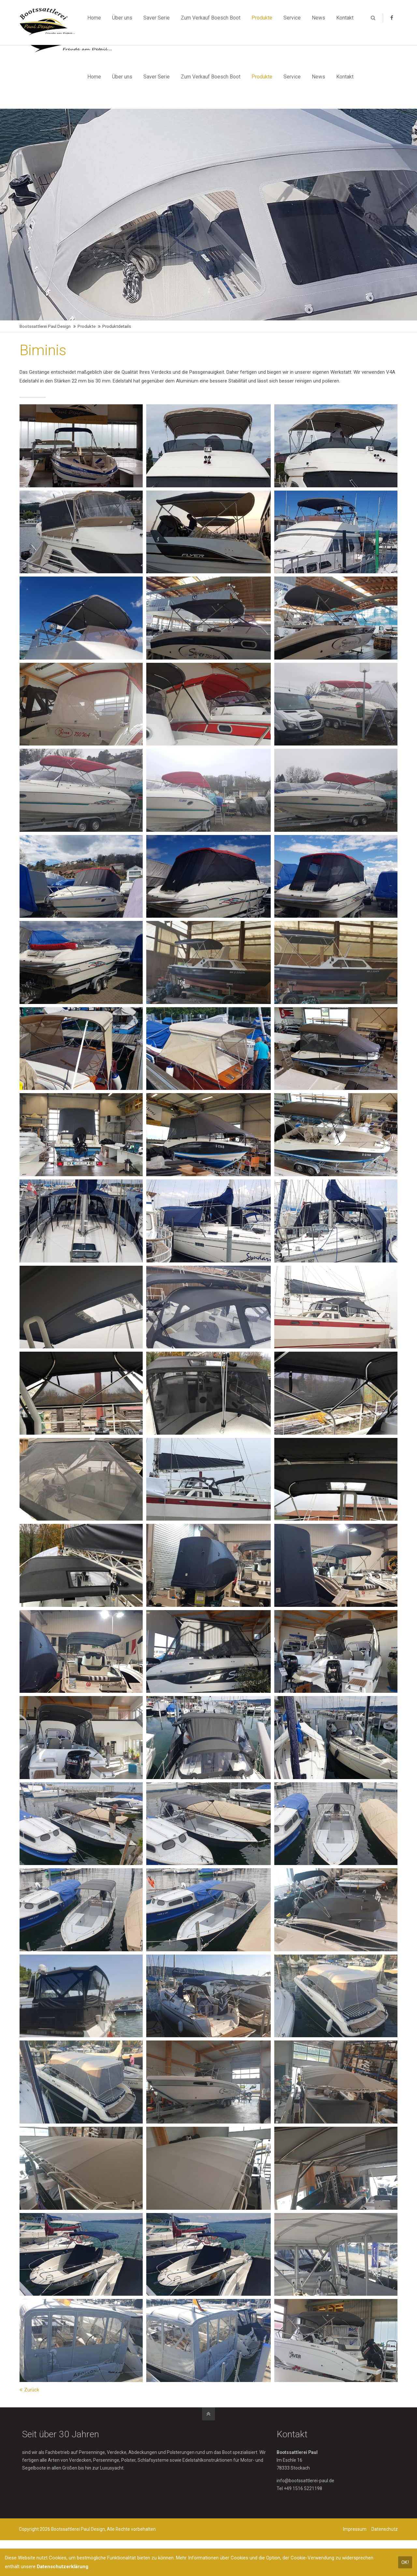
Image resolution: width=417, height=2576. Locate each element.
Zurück (31, 2398)
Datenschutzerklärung (62, 2566)
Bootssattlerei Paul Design (45, 327)
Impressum (354, 2537)
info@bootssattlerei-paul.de (305, 2489)
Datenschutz (384, 2537)
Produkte (86, 327)
